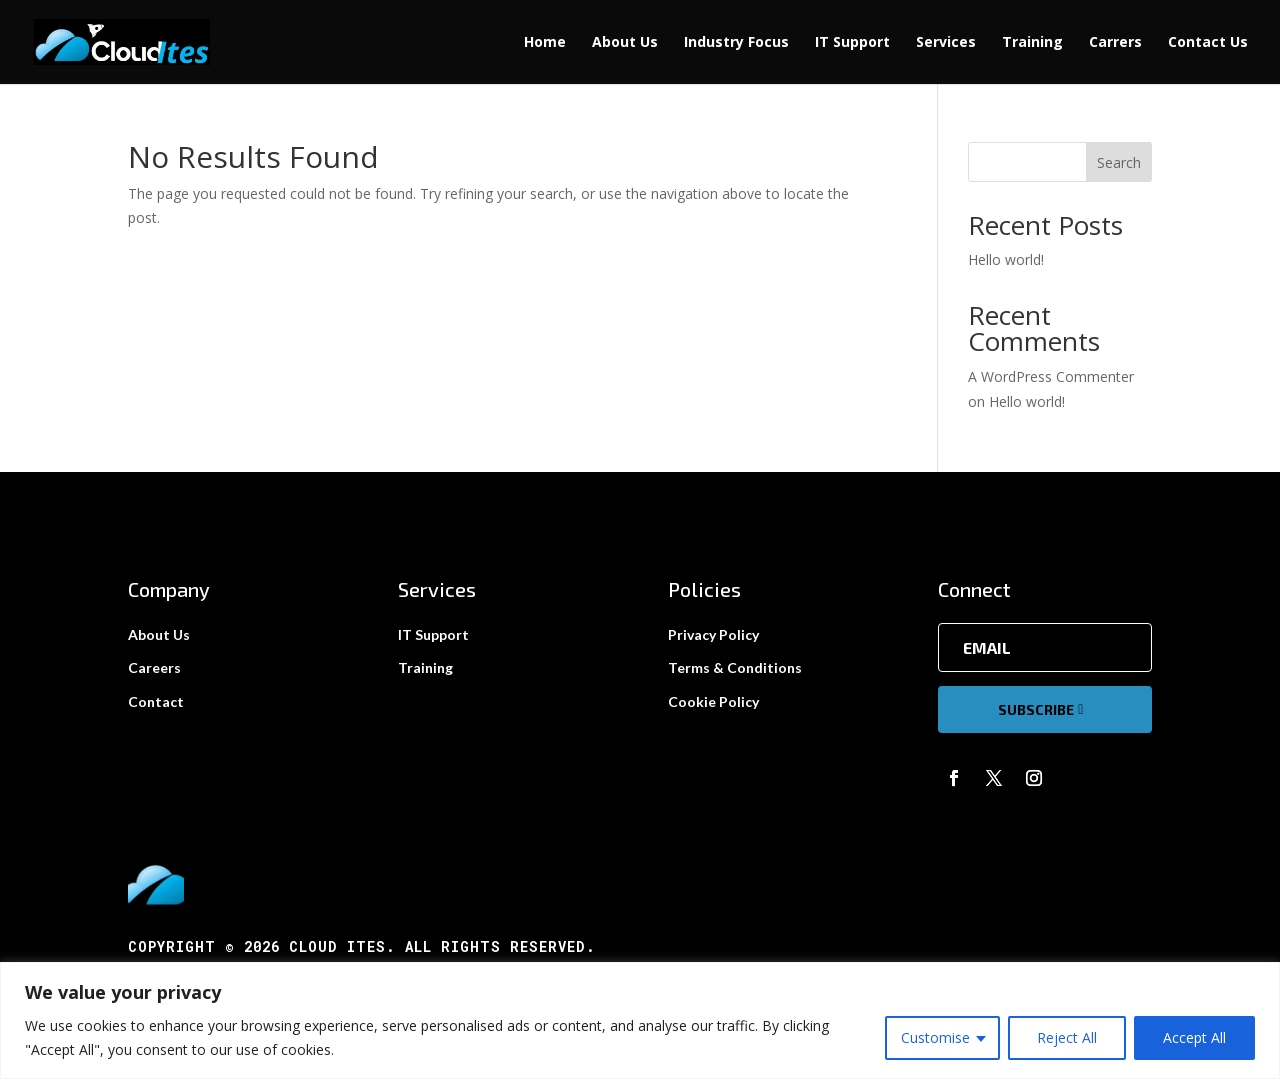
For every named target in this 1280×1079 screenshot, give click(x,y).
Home (545, 43)
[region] (640, 1020)
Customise (935, 1037)
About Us (625, 43)
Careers (154, 667)
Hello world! (1006, 259)
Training (1032, 43)
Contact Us (1208, 43)
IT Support (852, 43)
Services (946, 43)
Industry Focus (736, 43)
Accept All (1194, 1037)
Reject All (1067, 1037)
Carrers (1115, 43)
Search (1119, 162)
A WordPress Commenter (1051, 376)
